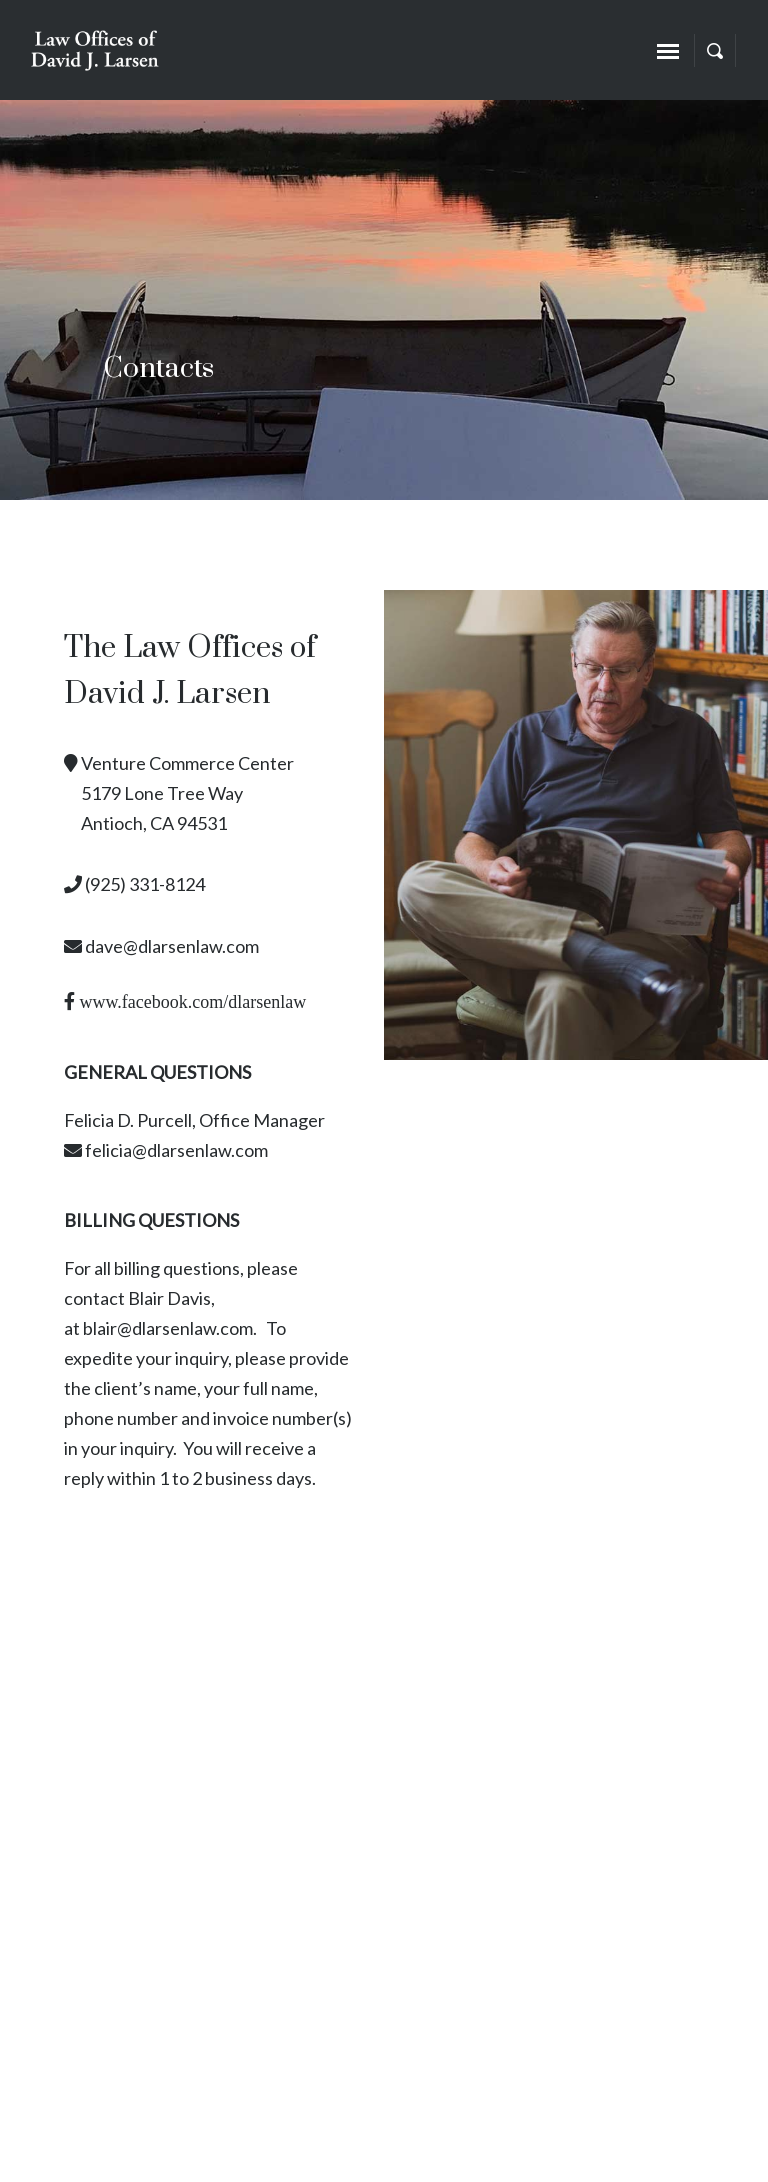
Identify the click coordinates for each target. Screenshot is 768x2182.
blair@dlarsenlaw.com (168, 1328)
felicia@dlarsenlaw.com (176, 1150)
